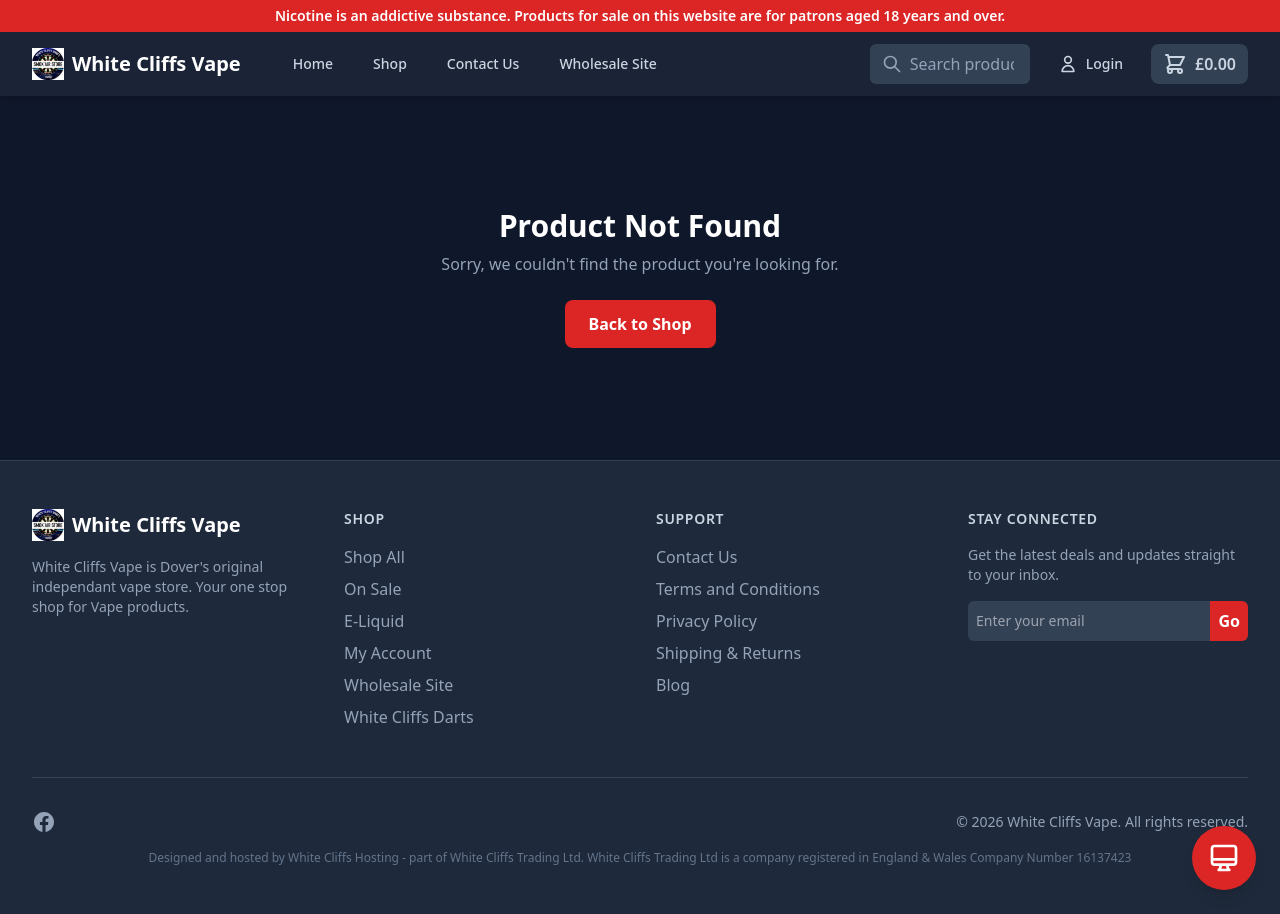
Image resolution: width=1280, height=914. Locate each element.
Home (313, 63)
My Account (388, 653)
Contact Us (483, 63)
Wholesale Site (607, 63)
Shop (390, 63)
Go (1229, 621)
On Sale (372, 589)
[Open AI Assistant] (1224, 858)
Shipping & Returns (728, 653)
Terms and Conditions (738, 589)
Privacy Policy (706, 621)
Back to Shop (640, 324)
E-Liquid (374, 621)
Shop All (374, 557)
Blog (673, 685)
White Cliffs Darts (409, 717)
